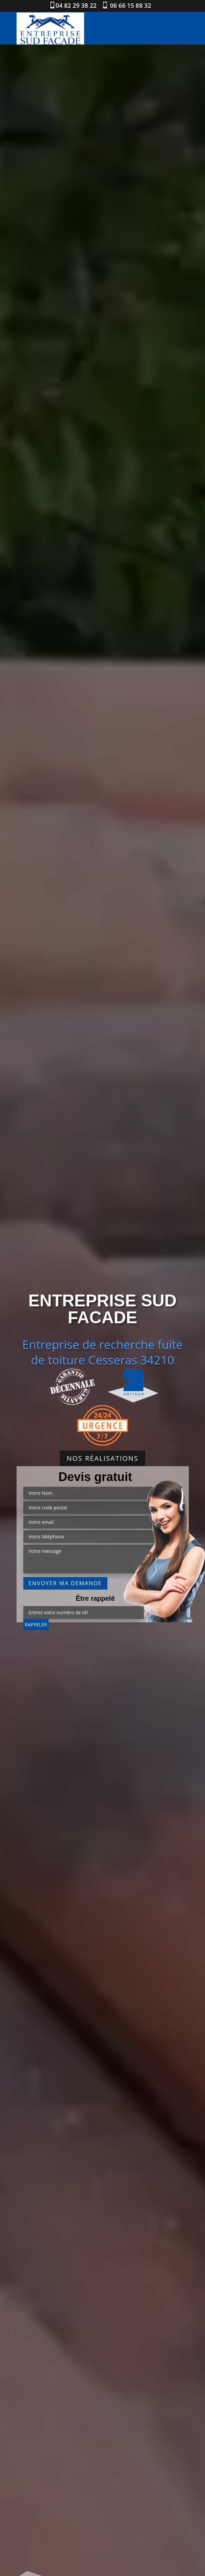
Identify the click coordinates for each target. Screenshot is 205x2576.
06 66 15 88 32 (129, 5)
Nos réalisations (102, 1458)
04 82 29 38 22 (76, 5)
